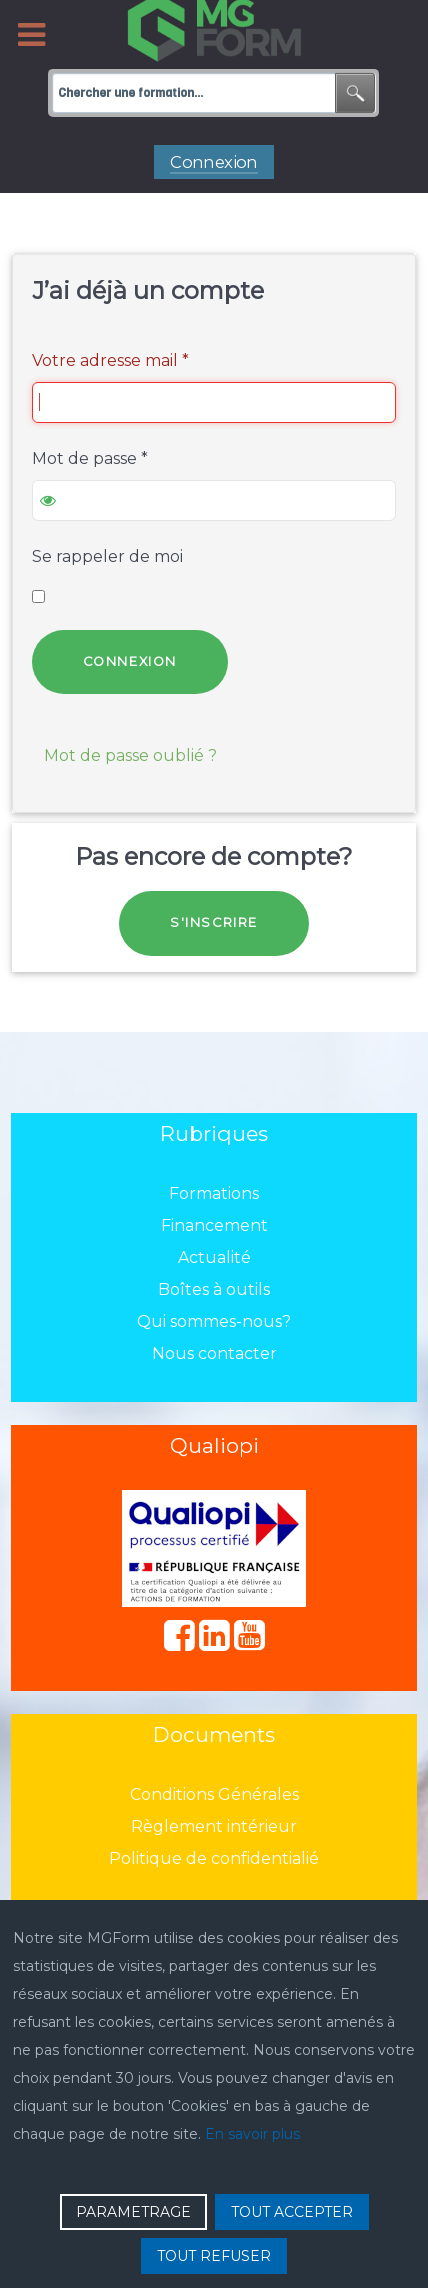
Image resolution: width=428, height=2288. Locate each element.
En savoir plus (252, 2134)
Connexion (130, 661)
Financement (214, 1225)
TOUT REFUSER (214, 2256)
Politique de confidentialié (214, 1858)
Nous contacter (214, 1353)
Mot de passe (90, 458)
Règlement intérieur (214, 1826)
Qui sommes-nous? (214, 1321)
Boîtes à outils (214, 1289)
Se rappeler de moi (107, 556)
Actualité (214, 1257)
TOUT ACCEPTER (292, 2212)
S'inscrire (214, 922)
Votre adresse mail (110, 360)
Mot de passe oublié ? (130, 755)
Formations (214, 1193)
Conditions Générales (214, 1794)
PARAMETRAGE (133, 2212)
